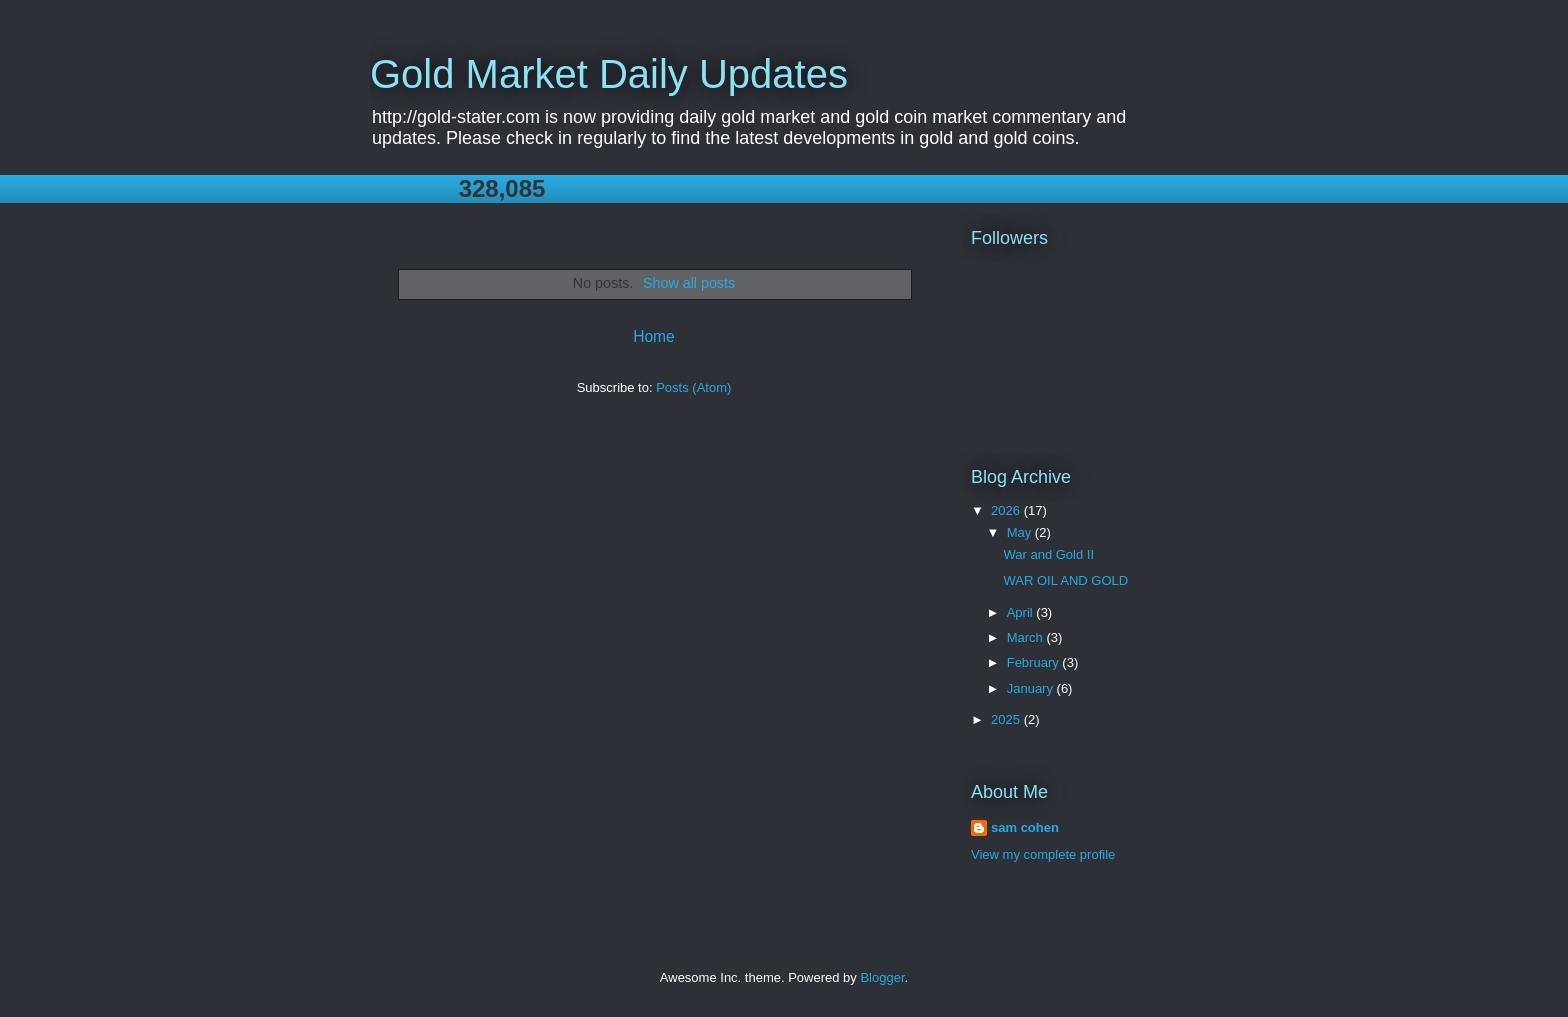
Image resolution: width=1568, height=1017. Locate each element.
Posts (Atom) (693, 387)
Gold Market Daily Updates (609, 74)
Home (654, 336)
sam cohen (1025, 827)
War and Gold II (1048, 554)
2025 (1007, 719)
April (1022, 612)
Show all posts (689, 283)
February (1035, 662)
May (1021, 532)
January (1032, 688)
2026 (1007, 510)
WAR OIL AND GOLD (1065, 580)
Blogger (882, 977)
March (1027, 637)
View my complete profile (1043, 854)
